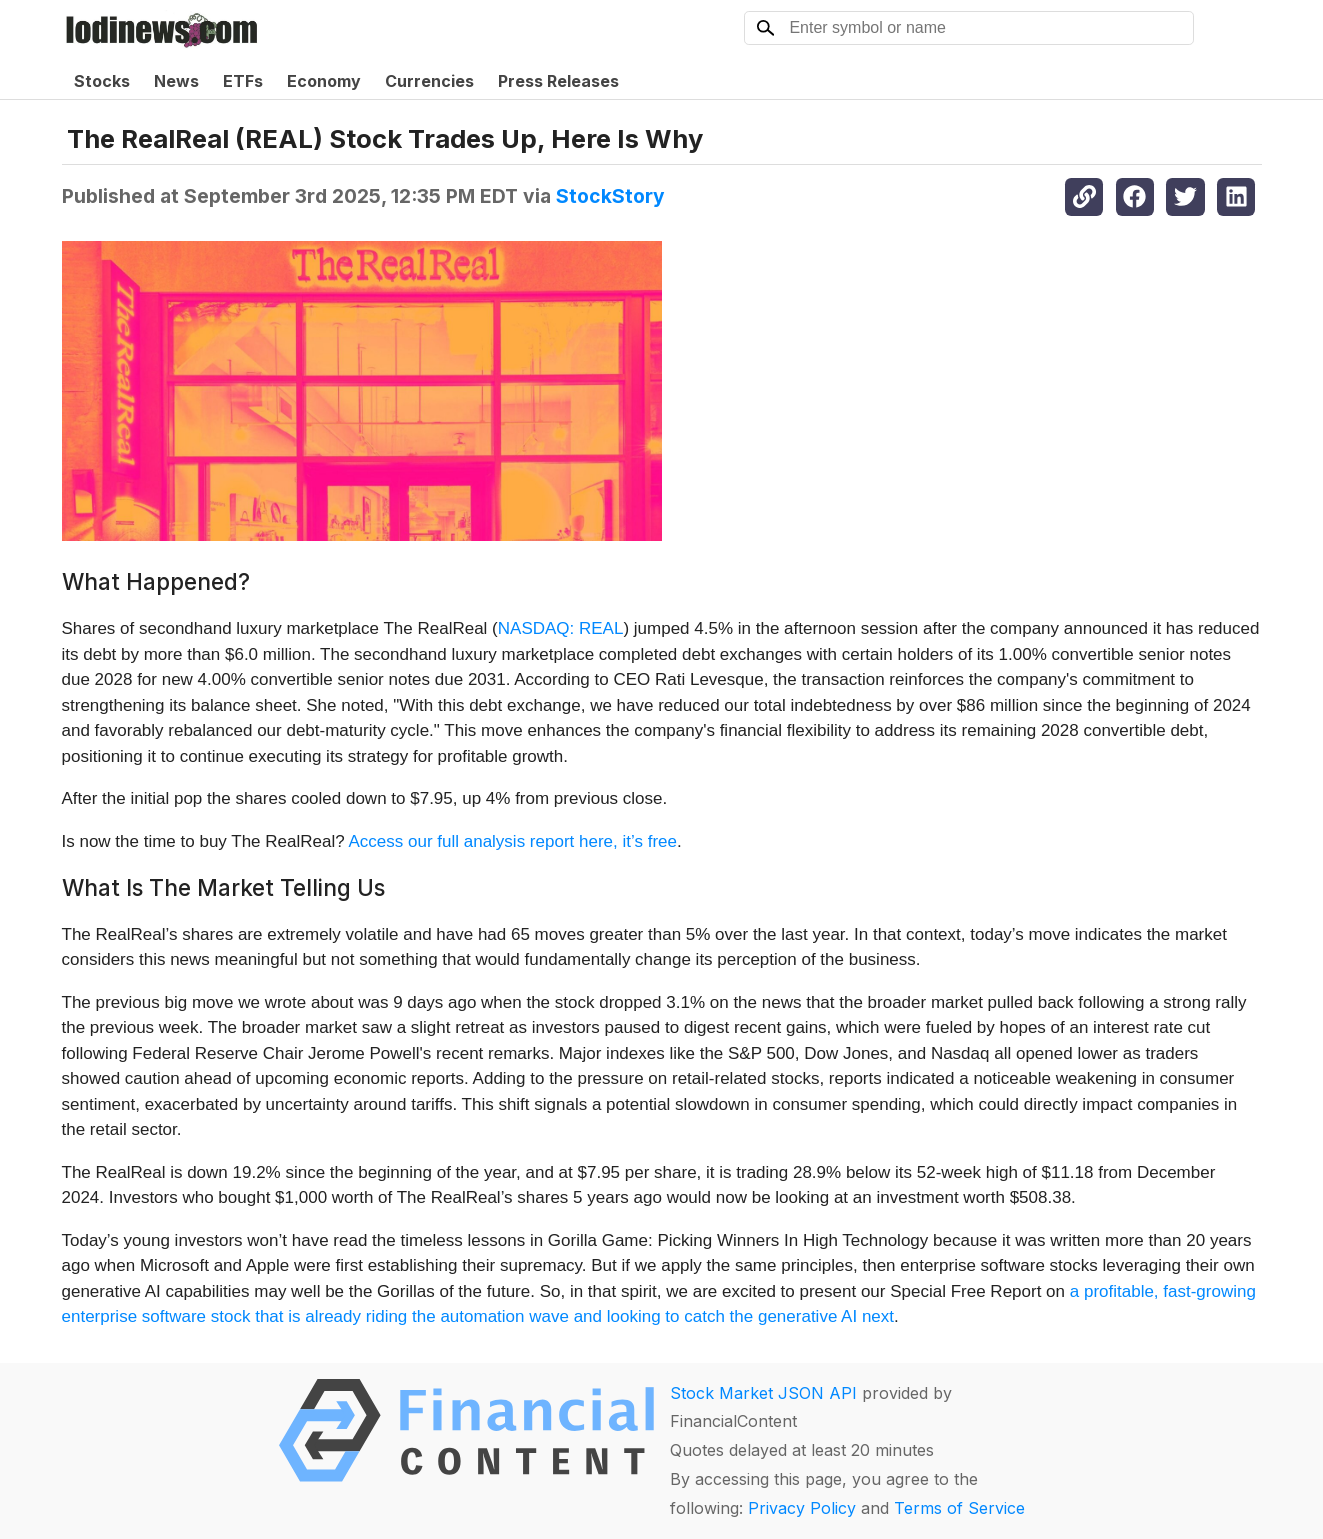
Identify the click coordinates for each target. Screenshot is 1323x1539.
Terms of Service (959, 1508)
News (176, 81)
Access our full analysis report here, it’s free (512, 841)
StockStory (610, 196)
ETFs (243, 81)
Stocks (102, 81)
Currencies (429, 81)
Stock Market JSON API (763, 1393)
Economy (324, 81)
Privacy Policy (802, 1508)
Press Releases (558, 81)
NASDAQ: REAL (561, 628)
